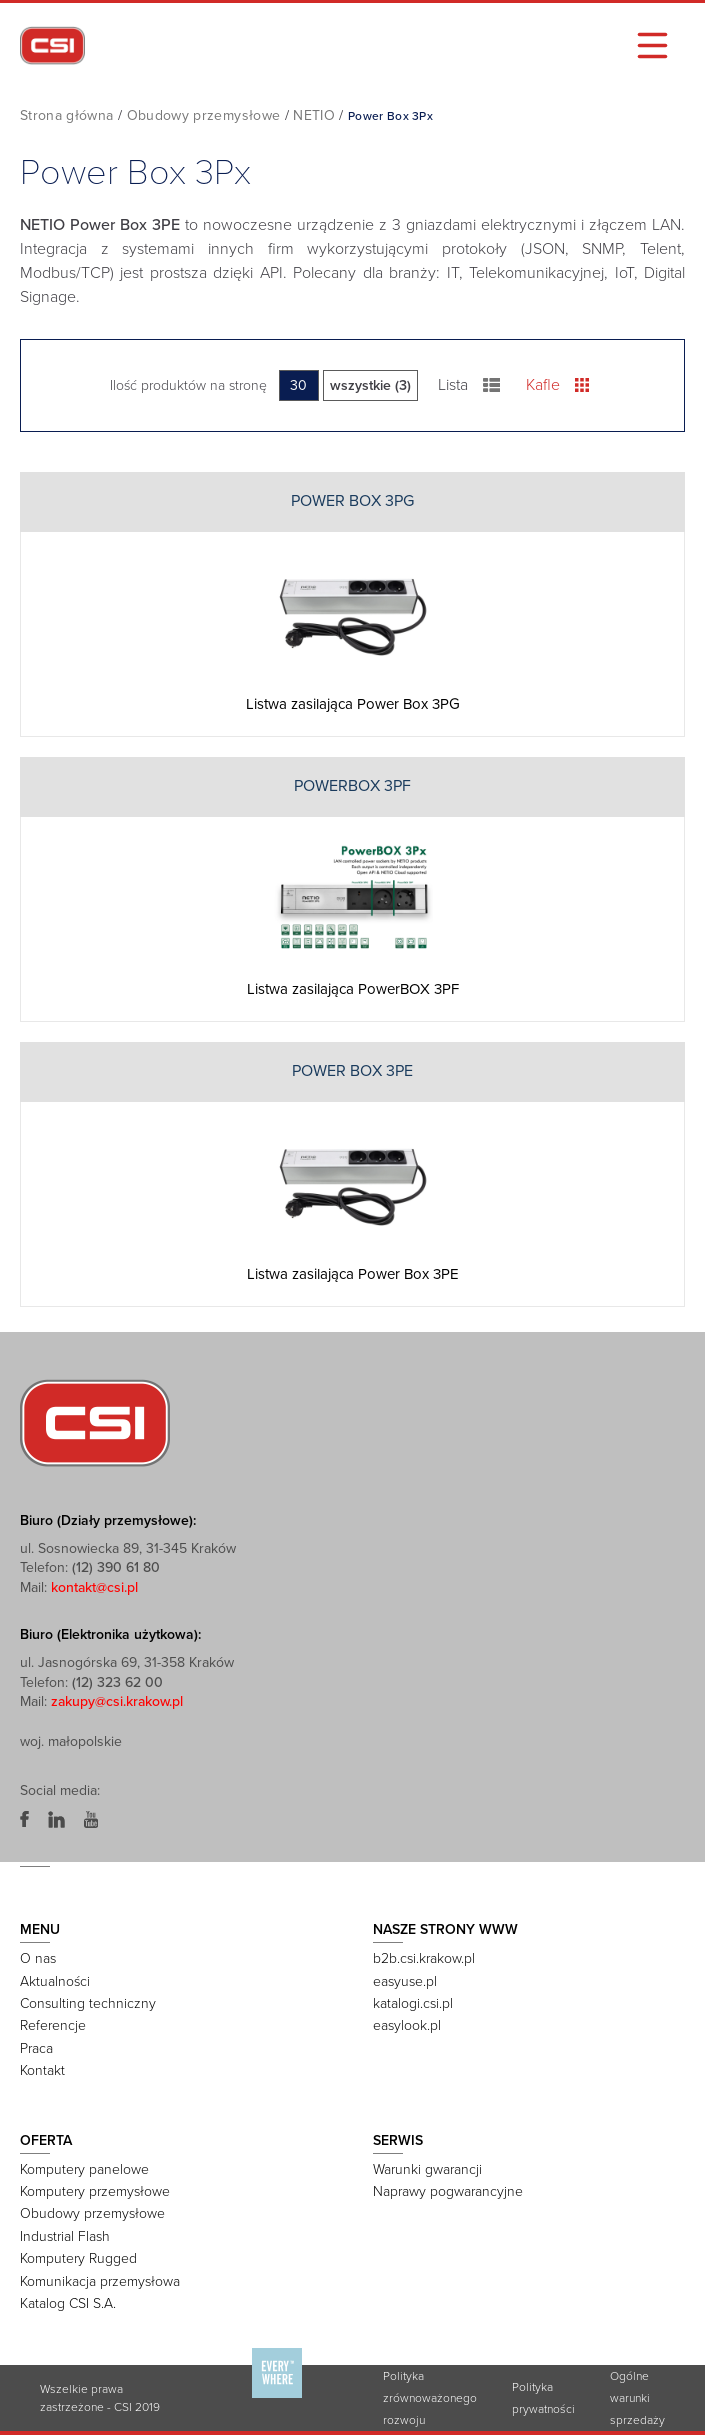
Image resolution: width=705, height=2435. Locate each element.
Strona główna (67, 115)
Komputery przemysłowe (95, 2191)
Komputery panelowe (84, 2169)
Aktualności (55, 1981)
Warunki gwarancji (427, 2169)
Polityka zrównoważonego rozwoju (430, 2398)
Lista (469, 385)
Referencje (53, 2025)
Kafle (557, 385)
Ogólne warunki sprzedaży (637, 2398)
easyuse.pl (405, 1981)
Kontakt (42, 2070)
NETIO (314, 115)
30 (298, 385)
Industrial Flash (65, 2236)
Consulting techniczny (88, 2003)
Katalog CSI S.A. (68, 2303)
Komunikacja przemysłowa (100, 2281)
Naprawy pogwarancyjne (448, 2191)
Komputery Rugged (78, 2258)
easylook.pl (407, 2025)
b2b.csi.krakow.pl (424, 1958)
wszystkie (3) (370, 385)
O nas (38, 1958)
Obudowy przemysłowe (204, 115)
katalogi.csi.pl (413, 2003)
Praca (36, 2048)
